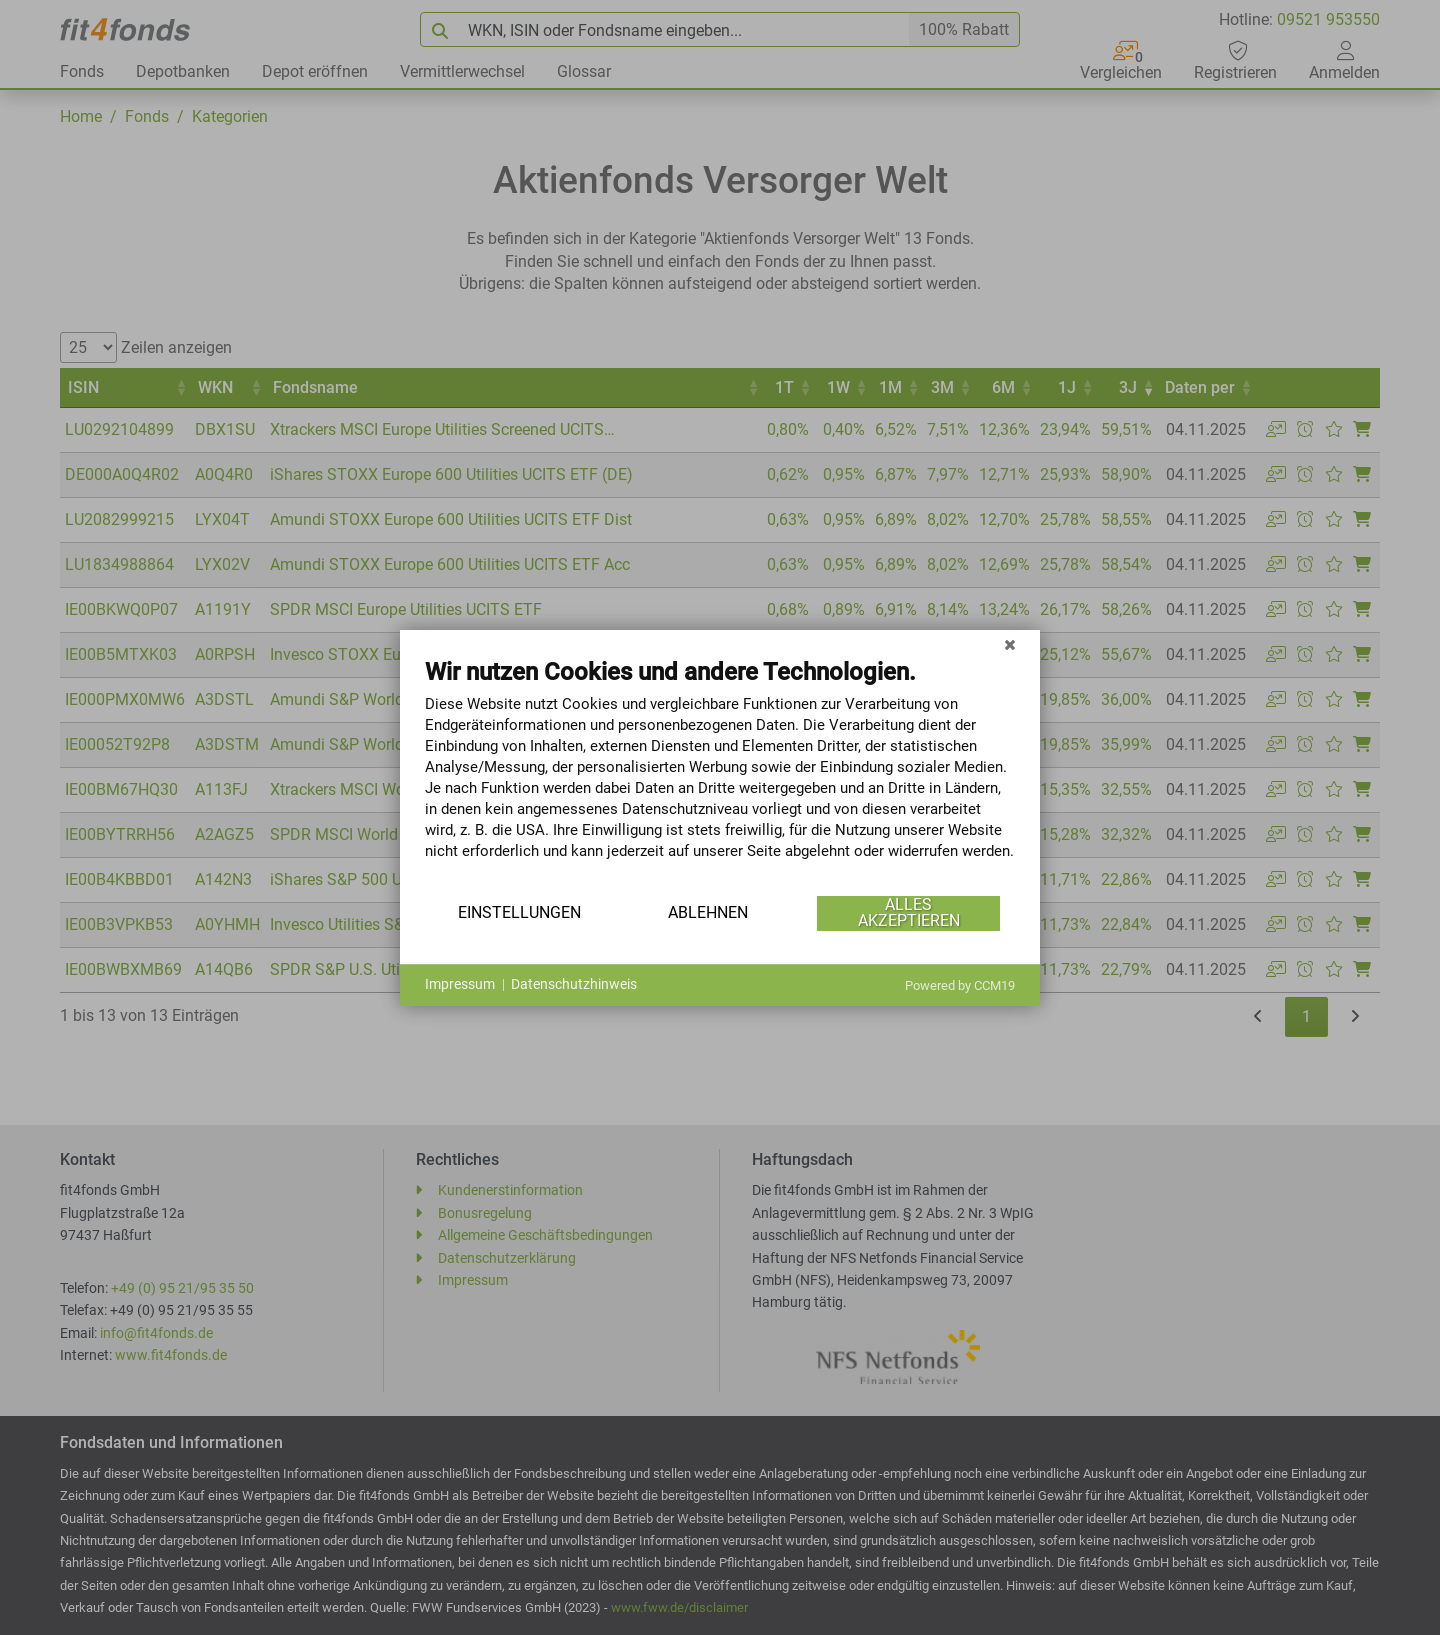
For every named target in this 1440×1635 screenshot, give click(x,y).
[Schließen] (1010, 645)
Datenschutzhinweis (574, 984)
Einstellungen (519, 912)
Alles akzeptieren (909, 912)
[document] (720, 774)
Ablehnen (708, 912)
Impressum (460, 984)
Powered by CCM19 (960, 985)
